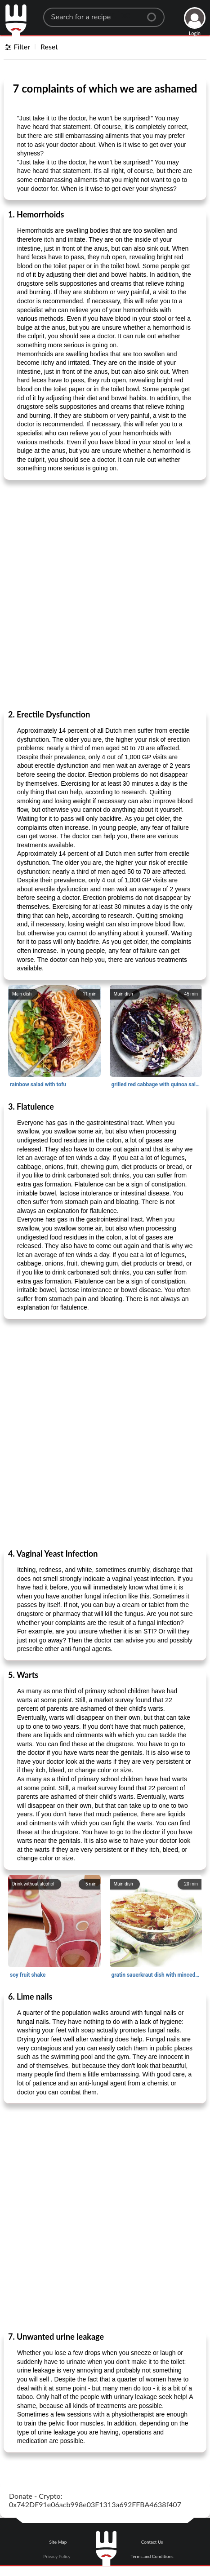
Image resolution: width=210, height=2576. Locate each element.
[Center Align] (154, 13)
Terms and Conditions (152, 2556)
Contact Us (152, 2542)
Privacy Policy (56, 2556)
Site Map (58, 2542)
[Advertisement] (105, 594)
